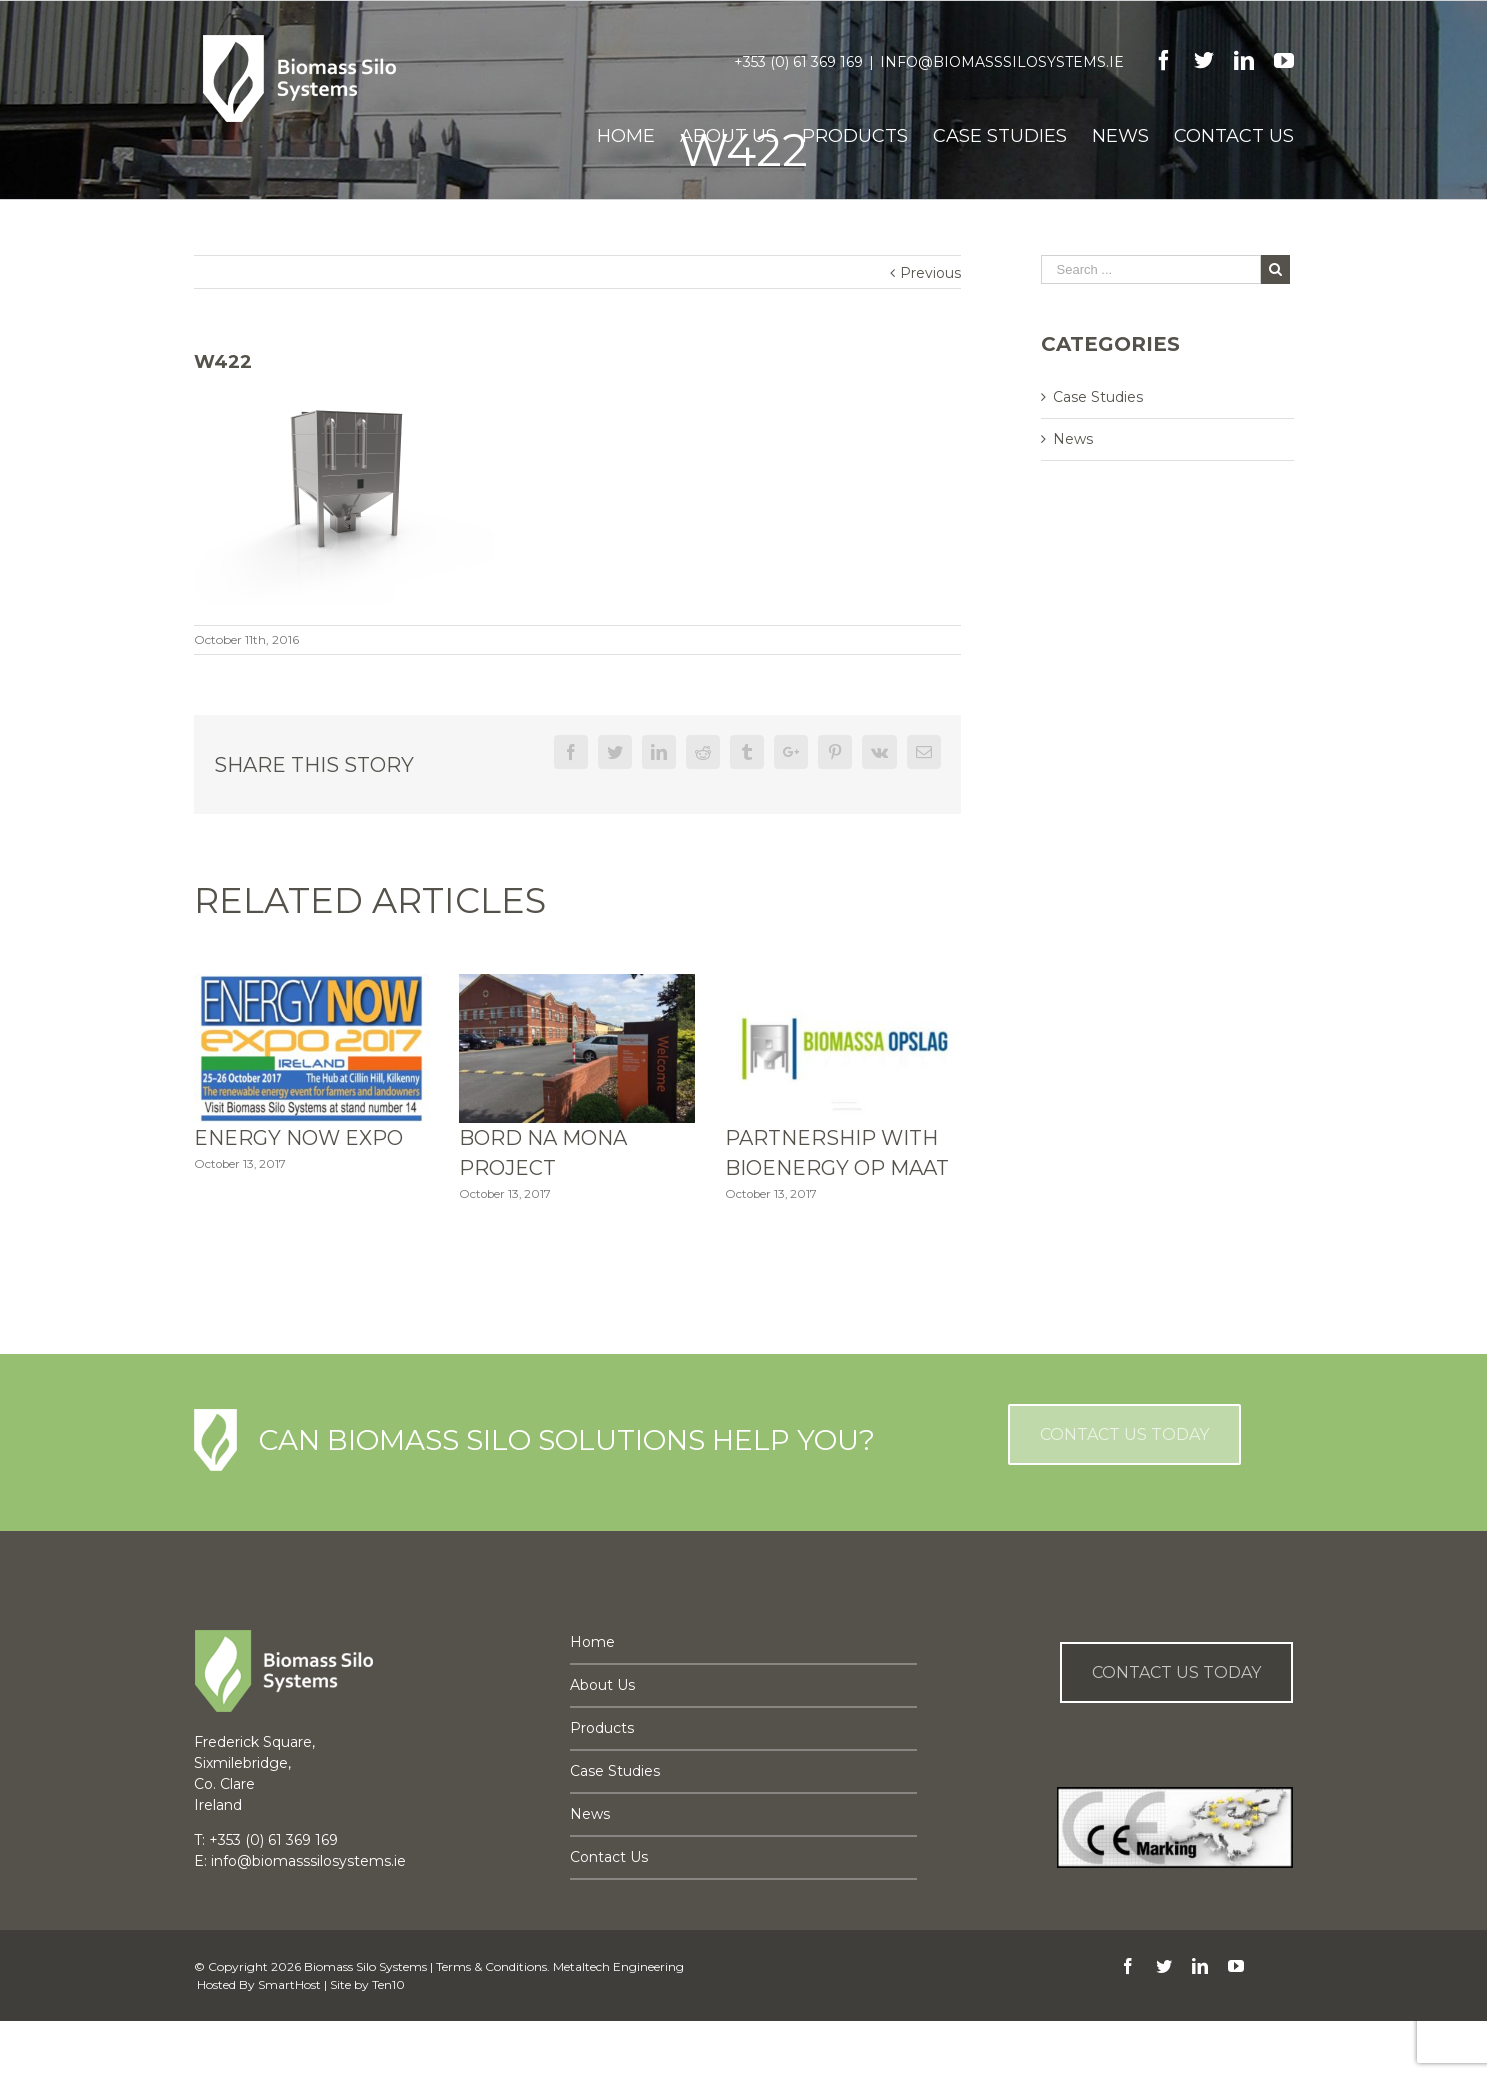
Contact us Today (1176, 1672)
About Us (602, 1685)
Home (592, 1642)
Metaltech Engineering (618, 1966)
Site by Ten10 (367, 1984)
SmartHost (289, 1984)
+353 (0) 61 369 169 (798, 62)
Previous (930, 273)
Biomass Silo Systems (365, 1966)
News (1073, 439)
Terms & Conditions (491, 1966)
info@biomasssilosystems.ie (1002, 62)
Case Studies (1098, 397)
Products (602, 1728)
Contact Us (609, 1857)
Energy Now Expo (298, 1138)
